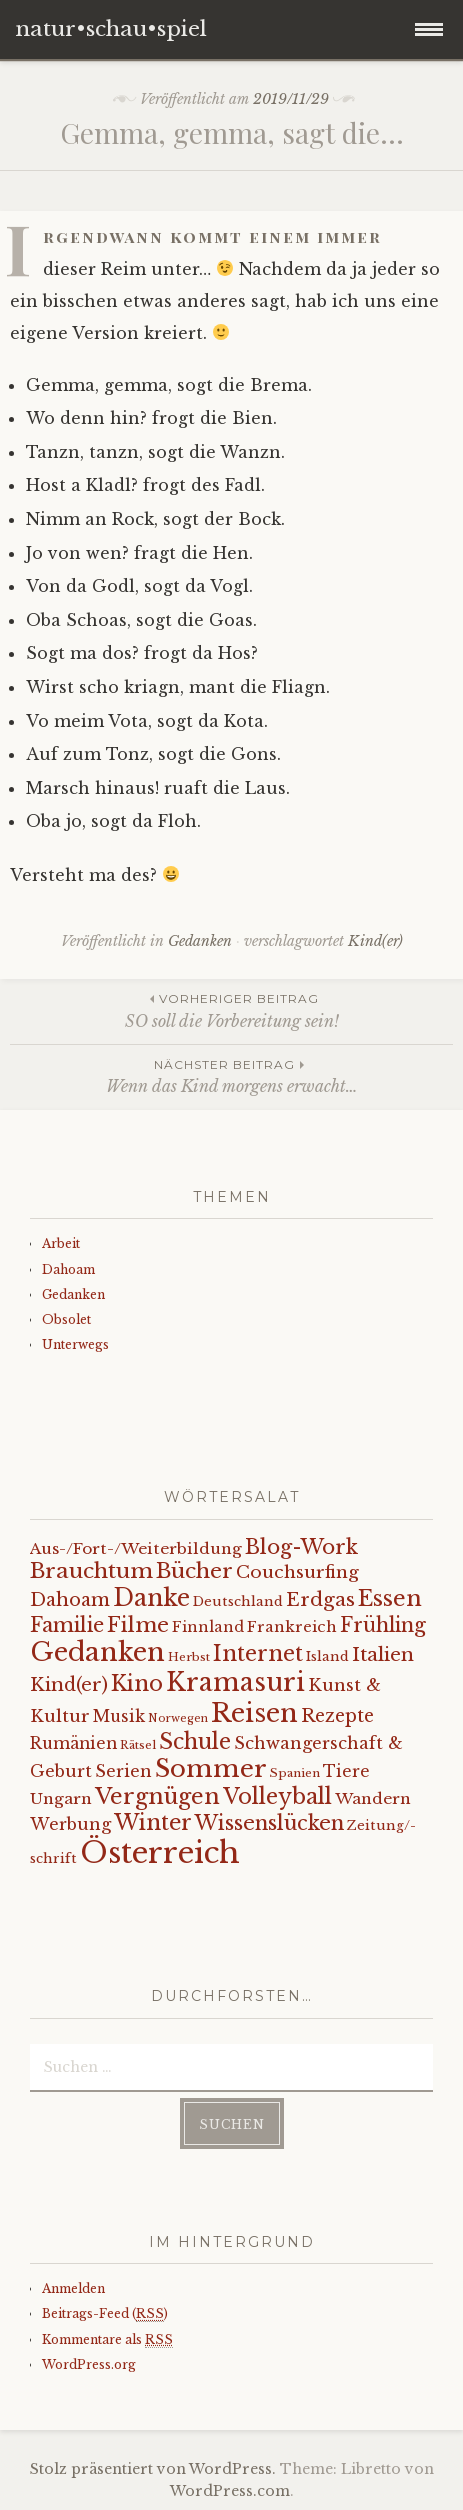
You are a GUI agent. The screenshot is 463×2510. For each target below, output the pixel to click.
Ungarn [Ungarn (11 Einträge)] (61, 1798)
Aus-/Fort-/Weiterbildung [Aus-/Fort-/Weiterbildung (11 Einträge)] (136, 1548)
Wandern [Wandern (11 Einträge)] (373, 1798)
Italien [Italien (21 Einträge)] (383, 1654)
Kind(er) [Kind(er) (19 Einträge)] (69, 1684)
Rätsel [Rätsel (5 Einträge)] (138, 1745)
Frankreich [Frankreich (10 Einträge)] (292, 1626)
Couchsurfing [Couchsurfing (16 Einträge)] (297, 1572)
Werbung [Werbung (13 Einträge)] (70, 1824)
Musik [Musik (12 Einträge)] (119, 1716)
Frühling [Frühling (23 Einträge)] (383, 1625)
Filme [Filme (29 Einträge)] (138, 1625)
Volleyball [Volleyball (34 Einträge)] (277, 1796)
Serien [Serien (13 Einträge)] (123, 1771)
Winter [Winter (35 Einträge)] (153, 1822)
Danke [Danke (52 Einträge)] (151, 1597)
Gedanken (200, 941)
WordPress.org (89, 2364)
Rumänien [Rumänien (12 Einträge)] (73, 1743)
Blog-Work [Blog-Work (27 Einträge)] (301, 1546)
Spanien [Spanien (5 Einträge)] (295, 1773)
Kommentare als (107, 2340)
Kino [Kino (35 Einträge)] (137, 1683)
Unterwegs (75, 1344)
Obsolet (66, 1319)
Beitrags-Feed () (105, 2314)
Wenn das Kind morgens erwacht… (231, 1075)
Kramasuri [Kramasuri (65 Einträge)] (235, 1682)
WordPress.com (230, 2491)
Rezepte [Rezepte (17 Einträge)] (337, 1716)
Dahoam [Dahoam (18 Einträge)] (70, 1600)
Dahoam (68, 1269)
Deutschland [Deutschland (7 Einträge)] (238, 1601)
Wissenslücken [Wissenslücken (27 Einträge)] (269, 1822)
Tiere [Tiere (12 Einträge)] (346, 1771)
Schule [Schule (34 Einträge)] (195, 1741)
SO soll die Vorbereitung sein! (231, 1009)
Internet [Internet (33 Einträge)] (258, 1654)
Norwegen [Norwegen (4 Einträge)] (178, 1718)
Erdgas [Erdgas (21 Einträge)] (320, 1599)
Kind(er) (375, 941)
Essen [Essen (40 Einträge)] (390, 1598)
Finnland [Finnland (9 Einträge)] (208, 1627)
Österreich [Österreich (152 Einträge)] (160, 1853)
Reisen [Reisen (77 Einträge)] (254, 1713)
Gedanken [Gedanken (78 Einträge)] (97, 1652)
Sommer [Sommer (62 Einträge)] (211, 1768)
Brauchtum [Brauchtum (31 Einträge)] (91, 1571)
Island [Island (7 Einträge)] (327, 1656)
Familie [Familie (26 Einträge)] (67, 1625)
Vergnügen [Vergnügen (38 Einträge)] (157, 1796)
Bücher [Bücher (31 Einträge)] (194, 1571)
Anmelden (73, 2288)
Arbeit (61, 1243)
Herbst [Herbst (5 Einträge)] (189, 1657)
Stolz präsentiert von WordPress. (153, 2469)
